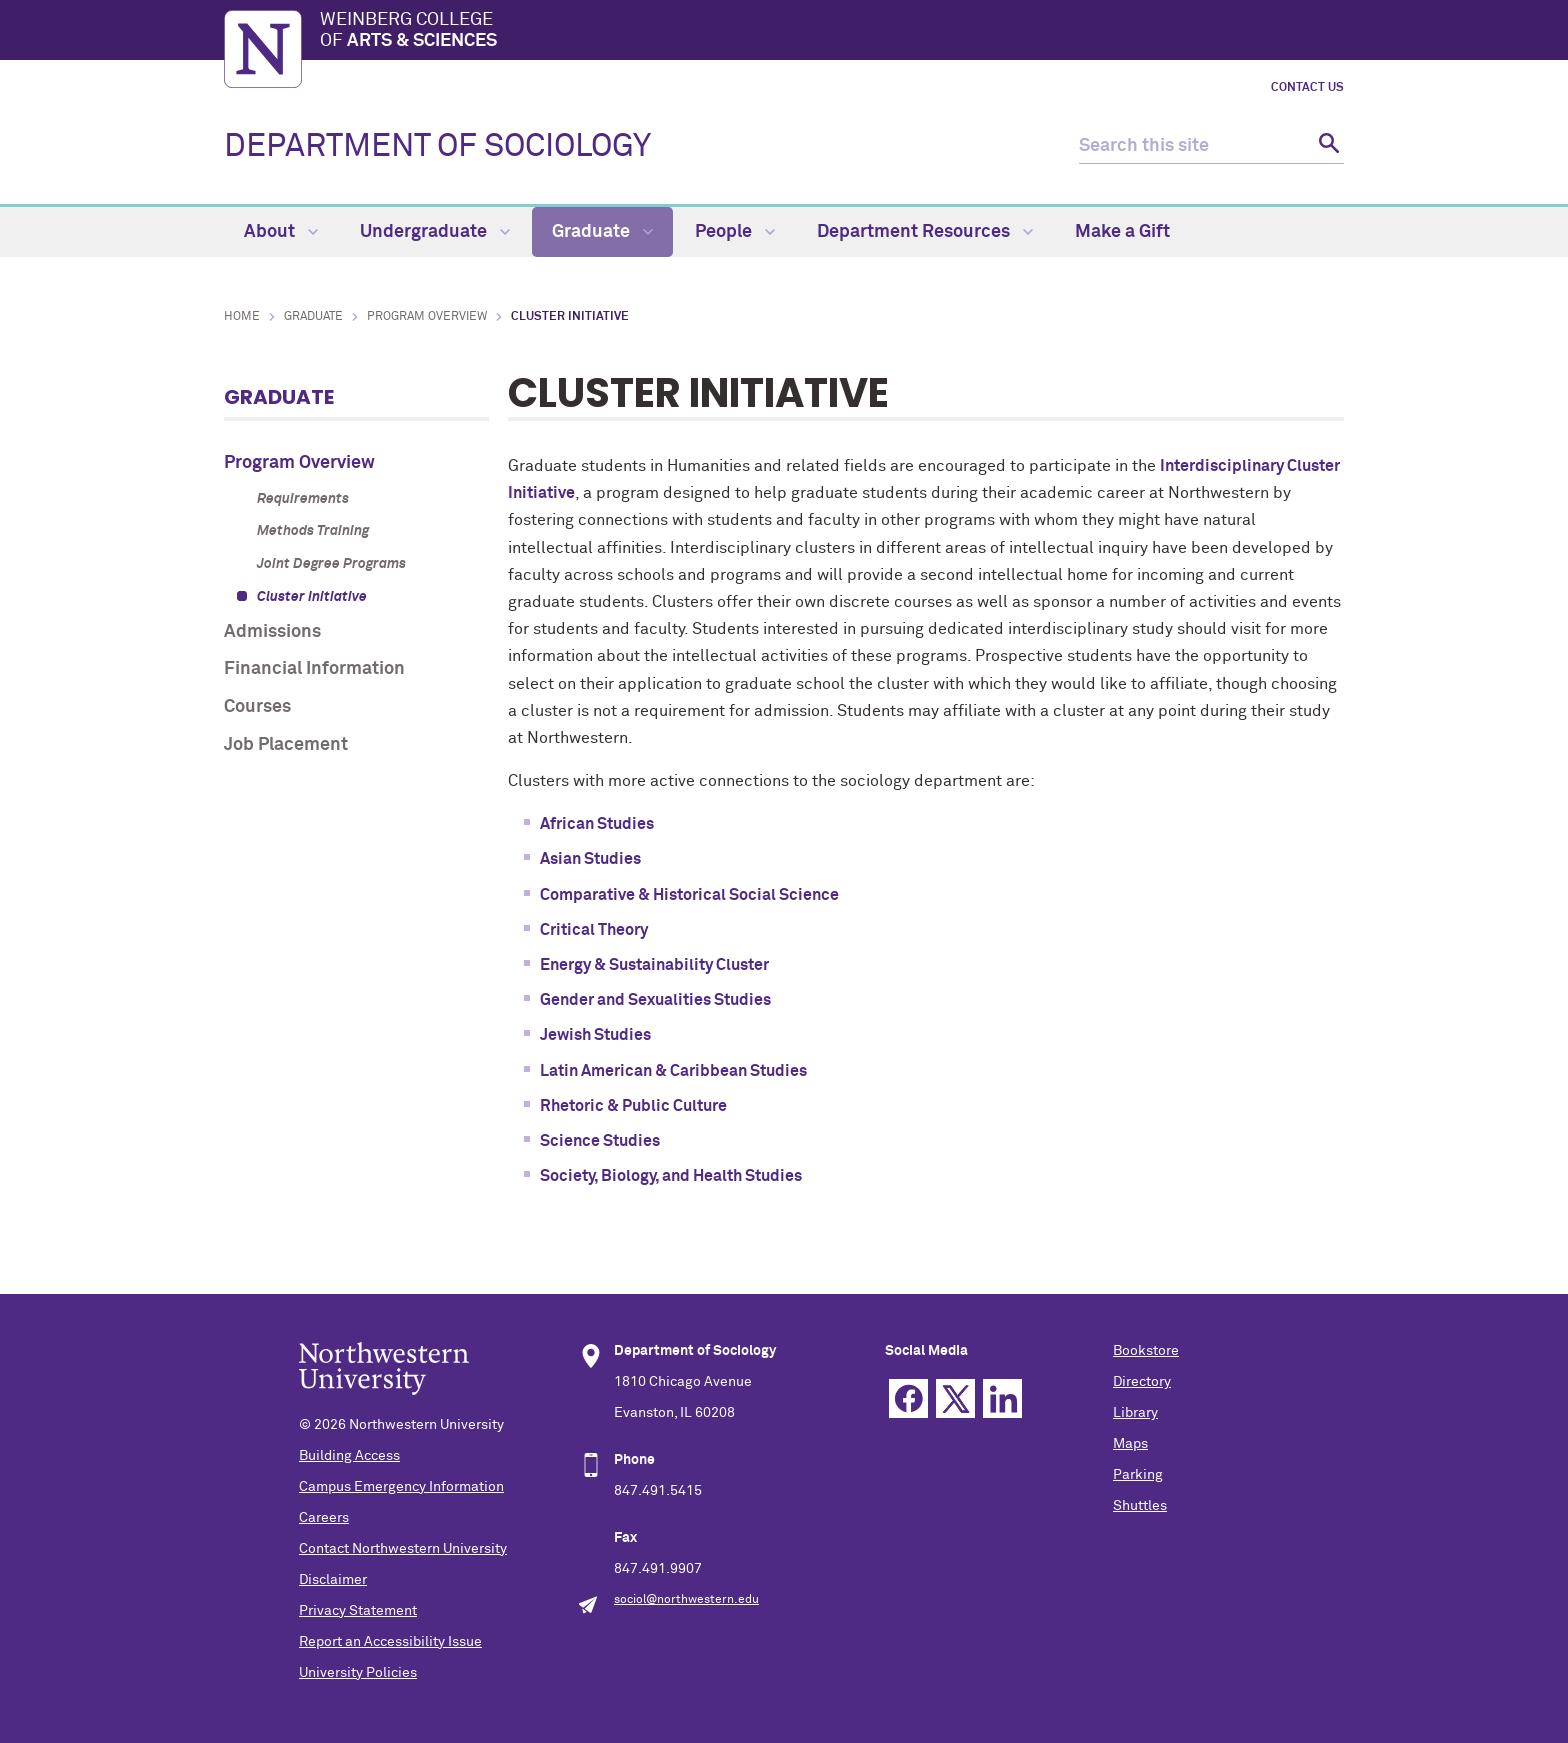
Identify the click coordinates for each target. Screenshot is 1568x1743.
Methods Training (313, 531)
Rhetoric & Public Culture (633, 1106)
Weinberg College (832, 32)
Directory (1142, 1382)
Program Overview (427, 317)
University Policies (358, 1673)
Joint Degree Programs (331, 564)
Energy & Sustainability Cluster (654, 965)
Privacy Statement (358, 1611)
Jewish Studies (595, 1035)
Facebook (908, 1398)
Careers (324, 1518)
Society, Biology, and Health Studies (671, 1176)
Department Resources (925, 232)
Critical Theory (594, 930)
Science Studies (600, 1141)
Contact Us (1307, 88)
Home (242, 317)
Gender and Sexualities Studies (655, 1000)
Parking (1138, 1475)
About (281, 232)
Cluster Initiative (312, 597)
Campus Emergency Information (401, 1487)
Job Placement (286, 745)
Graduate (602, 232)
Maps (1130, 1444)
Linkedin (1002, 1398)
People (735, 232)
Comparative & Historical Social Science (689, 895)
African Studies (597, 824)
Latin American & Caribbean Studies (673, 1071)
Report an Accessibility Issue (390, 1642)
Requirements (303, 499)
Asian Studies (590, 859)
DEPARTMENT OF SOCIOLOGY (437, 147)
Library (1135, 1413)
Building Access (349, 1456)
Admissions (272, 632)
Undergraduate (435, 232)
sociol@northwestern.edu (686, 1600)
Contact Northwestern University (403, 1549)
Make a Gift (1122, 232)
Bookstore (1146, 1351)
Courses (257, 707)
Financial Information (314, 669)
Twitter (955, 1398)
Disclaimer (333, 1580)
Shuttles (1140, 1506)
